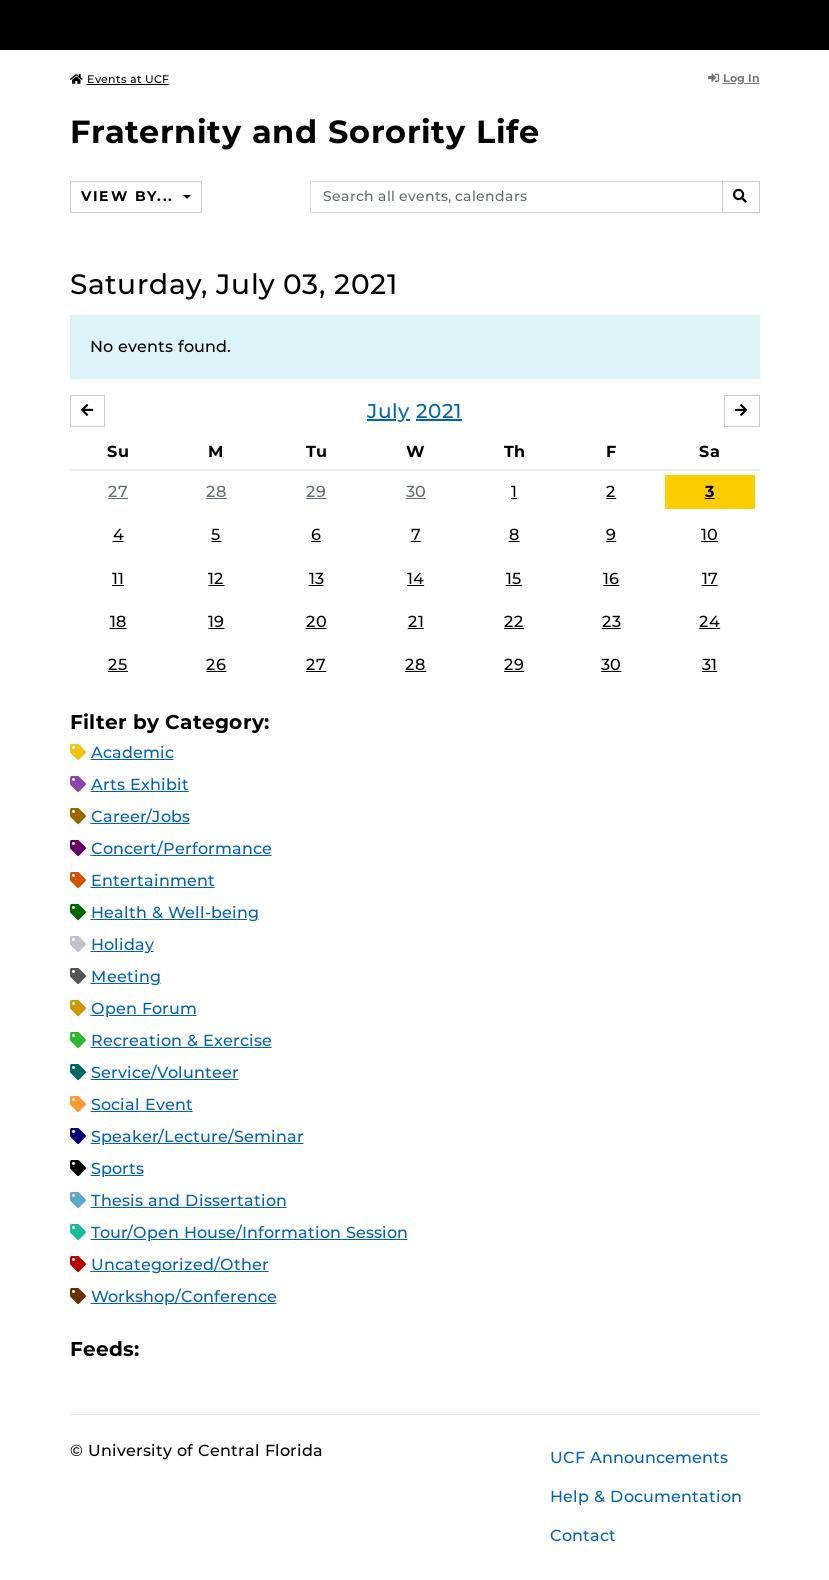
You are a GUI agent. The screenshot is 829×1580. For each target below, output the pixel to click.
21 (416, 621)
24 (709, 621)
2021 (439, 411)
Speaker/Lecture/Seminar (197, 1136)
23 (611, 621)
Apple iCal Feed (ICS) (165, 1349)
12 (216, 578)
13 (316, 578)
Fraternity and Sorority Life (305, 131)
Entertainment (153, 880)
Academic (132, 752)
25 (118, 664)
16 (611, 578)
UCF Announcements (639, 1457)
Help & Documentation (646, 1496)
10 (709, 534)
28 (216, 491)
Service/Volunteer (165, 1072)
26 (216, 664)
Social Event (142, 1104)
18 (118, 621)
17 (710, 578)
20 (316, 621)
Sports (117, 1168)
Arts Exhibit (140, 784)
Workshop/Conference (184, 1296)
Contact (583, 1535)
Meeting (126, 976)
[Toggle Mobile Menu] (755, 23)
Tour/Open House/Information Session (249, 1232)
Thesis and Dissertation (189, 1200)
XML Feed (267, 1349)
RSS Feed (233, 1349)
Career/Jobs (140, 816)
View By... (130, 196)
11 (118, 578)
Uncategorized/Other (180, 1264)
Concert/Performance (181, 848)
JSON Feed (301, 1349)
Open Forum (144, 1008)
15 (514, 578)
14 (415, 578)
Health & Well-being (175, 912)
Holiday (122, 944)
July (388, 411)
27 (118, 491)
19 (216, 621)
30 (416, 491)
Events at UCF (119, 79)
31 (709, 664)
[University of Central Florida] (203, 24)
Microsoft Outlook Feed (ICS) (199, 1349)
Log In (734, 78)
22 (514, 621)
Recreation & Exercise (181, 1040)
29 (316, 491)
